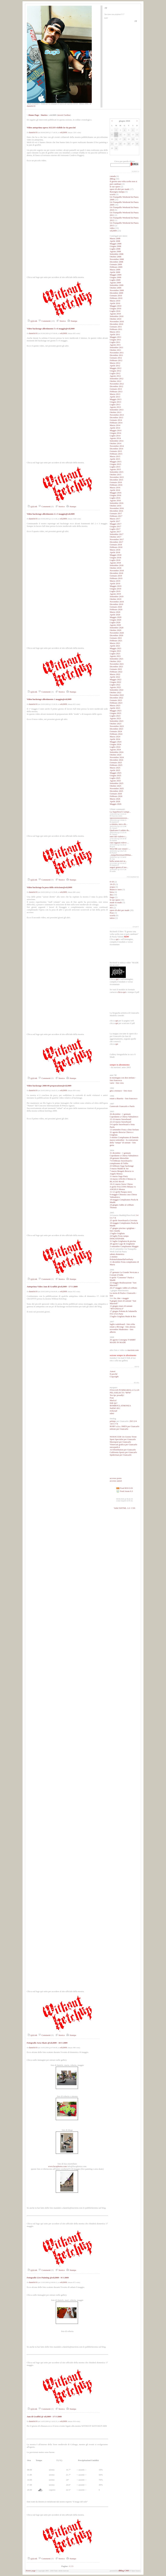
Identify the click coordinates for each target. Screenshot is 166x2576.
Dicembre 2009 (116, 293)
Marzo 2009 (115, 269)
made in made (116, 902)
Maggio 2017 (115, 524)
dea (111, 894)
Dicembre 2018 (116, 573)
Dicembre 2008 (116, 262)
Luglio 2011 (115, 342)
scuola (112, 194)
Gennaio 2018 (116, 544)
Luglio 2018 (115, 560)
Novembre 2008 (117, 259)
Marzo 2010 (115, 300)
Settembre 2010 (116, 316)
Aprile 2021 (115, 646)
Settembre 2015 (116, 472)
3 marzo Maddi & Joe (119, 1168)
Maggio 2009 (115, 275)
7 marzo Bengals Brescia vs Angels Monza (122, 1172)
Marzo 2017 (115, 518)
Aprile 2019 (115, 583)
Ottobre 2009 (115, 288)
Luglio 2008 (115, 249)
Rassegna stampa (117, 192)
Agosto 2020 (115, 625)
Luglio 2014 (115, 435)
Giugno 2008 (115, 246)
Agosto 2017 (115, 531)
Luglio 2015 (115, 467)
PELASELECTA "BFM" (120, 1392)
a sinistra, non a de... (119, 824)
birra (112, 892)
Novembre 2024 (117, 757)
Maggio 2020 (115, 617)
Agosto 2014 (115, 438)
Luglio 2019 (115, 591)
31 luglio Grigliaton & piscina (123, 1241)
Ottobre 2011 (115, 350)
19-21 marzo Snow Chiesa (121, 1184)
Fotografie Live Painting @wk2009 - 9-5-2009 (48, 2277)
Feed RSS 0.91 (124, 1488)
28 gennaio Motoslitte (119, 1158)
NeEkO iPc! (115, 1408)
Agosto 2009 (115, 282)
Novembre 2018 (117, 570)
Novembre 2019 (117, 601)
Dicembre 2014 (116, 448)
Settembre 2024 (116, 752)
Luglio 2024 (115, 747)
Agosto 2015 (115, 469)
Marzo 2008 (115, 238)
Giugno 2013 (115, 402)
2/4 (135, 1421)
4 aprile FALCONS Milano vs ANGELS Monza (123, 1187)
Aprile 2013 (115, 396)
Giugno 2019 (115, 588)
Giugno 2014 (115, 433)
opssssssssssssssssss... (119, 818)
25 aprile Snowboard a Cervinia (123, 1220)
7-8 (114, 1218)
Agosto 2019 (115, 594)
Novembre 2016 (117, 508)
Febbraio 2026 (116, 796)
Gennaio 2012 (116, 358)
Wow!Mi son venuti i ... (120, 849)
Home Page (34, 115)
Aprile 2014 (115, 428)
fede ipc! (113, 1403)
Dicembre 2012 (116, 386)
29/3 (131, 1421)
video (112, 228)
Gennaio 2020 (116, 607)
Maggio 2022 (115, 679)
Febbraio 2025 (116, 765)
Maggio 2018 (115, 555)
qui (117, 939)
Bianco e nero (116, 889)
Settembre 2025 (116, 783)
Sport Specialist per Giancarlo (123, 1439)
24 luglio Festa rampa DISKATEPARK (119, 1237)
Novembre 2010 (117, 321)
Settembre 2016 (116, 503)
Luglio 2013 (115, 404)
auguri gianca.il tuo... (119, 867)
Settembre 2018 (116, 565)
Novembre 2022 (117, 695)
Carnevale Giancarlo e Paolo (122, 1106)
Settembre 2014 (116, 441)
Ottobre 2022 (115, 692)
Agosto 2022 (115, 687)
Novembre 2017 (117, 539)
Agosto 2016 (115, 500)
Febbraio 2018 (116, 547)
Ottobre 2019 (115, 599)
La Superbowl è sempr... (120, 812)
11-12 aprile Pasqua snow (121, 1192)
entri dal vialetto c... (118, 836)
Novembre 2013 (117, 415)
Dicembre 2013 (116, 417)
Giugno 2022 (115, 682)
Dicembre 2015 (116, 479)
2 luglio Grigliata (117, 1233)
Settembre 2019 (116, 596)
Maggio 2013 (115, 399)
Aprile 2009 (115, 272)
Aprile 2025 (115, 770)
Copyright (114, 1376)
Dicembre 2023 (116, 729)
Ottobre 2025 (115, 786)
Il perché (113, 1374)
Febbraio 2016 (116, 485)
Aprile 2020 (115, 614)
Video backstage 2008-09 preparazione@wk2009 (49, 1085)
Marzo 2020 (115, 612)
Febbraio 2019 (116, 578)
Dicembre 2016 (116, 511)
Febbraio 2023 (116, 703)
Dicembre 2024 (116, 760)
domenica (120, 1254)
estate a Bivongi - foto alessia (122, 1327)
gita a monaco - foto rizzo (121, 1090)
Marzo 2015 (115, 456)
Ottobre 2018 (115, 568)
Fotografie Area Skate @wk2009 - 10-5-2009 (47, 2043)
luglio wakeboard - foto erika (122, 1324)
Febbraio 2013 (116, 391)
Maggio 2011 (115, 337)
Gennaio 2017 (116, 513)
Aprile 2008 (115, 241)
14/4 (112, 1423)
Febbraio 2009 (116, 267)
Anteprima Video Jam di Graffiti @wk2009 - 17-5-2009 (52, 1286)
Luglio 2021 (115, 653)
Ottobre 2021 (115, 661)
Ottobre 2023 (115, 723)
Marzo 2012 (115, 363)
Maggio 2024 (115, 742)
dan (118, 1298)
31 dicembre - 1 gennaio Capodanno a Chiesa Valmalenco (124, 1154)
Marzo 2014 (115, 425)
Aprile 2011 (115, 334)
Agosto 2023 (115, 718)
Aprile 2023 (115, 708)
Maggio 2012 (115, 368)
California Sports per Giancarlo (123, 1452)
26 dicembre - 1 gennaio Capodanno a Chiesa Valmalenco (124, 1115)
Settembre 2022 (116, 690)
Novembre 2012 (117, 384)
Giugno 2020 (115, 620)
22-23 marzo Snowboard (120, 1122)
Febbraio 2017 (116, 516)
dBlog (112, 179)
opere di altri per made (119, 189)
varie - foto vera (117, 1083)
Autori (112, 1371)
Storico (44, 115)
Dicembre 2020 (116, 635)
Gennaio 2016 (116, 482)
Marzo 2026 (115, 799)
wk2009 (63, 132)
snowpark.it (115, 1447)
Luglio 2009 (115, 280)
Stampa (72, 321)
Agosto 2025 (115, 780)
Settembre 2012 (116, 378)
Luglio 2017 (115, 529)
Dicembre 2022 (116, 697)
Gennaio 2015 (116, 451)
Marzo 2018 (115, 550)
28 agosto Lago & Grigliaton (122, 1244)
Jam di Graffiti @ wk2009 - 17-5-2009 (44, 2416)
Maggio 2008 (115, 243)
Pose (112, 913)
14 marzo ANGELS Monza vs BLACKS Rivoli (123, 1180)
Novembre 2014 (117, 446)
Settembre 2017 (116, 534)
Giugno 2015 (115, 464)
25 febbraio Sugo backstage (122, 1166)
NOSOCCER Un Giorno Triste (123, 1436)
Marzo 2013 (115, 394)
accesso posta (115, 1478)
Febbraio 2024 (116, 734)
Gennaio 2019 (116, 575)
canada (113, 176)
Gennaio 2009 (116, 264)
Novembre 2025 (117, 788)
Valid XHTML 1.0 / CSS (124, 1508)
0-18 (112, 881)
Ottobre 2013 (115, 412)
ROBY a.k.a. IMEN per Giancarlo (124, 1426)
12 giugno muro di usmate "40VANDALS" (121, 1307)
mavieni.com (133, 1350)
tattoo (112, 918)
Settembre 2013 (116, 409)
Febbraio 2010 (116, 298)
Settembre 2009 (116, 285)
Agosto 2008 (115, 251)
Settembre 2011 (116, 347)
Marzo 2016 (115, 487)
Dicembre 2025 (116, 791)
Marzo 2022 (115, 674)
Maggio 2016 (115, 492)
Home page (31, 2570)
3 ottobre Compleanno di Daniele (124, 1137)
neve (112, 905)
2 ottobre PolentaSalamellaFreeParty (121, 1258)
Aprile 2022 (115, 677)
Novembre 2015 (117, 477)
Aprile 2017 (115, 521)
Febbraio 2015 (116, 454)
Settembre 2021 (116, 658)
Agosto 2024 (115, 749)
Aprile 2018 (115, 552)
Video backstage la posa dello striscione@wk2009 (49, 887)
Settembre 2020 (116, 627)
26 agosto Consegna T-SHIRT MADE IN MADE (123, 1341)
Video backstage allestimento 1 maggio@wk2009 (49, 699)
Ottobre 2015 (115, 474)
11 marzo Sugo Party (119, 1176)
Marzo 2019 (115, 581)
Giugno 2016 (115, 495)
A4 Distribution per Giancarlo (123, 1449)
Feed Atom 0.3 (124, 1491)
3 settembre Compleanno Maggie (124, 1246)
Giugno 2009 (115, 277)
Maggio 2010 (115, 306)
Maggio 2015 (115, 461)
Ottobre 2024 (115, 754)
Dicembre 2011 (116, 355)
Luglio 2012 (115, 373)
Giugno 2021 (115, 651)
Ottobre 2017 (115, 537)
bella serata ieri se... (118, 861)
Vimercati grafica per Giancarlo (123, 1444)
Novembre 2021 (117, 664)
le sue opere (115, 186)
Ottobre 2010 (115, 319)
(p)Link (32, 321)
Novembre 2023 (117, 726)
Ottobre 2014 (115, 443)
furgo (112, 897)
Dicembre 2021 (116, 666)
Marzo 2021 (115, 643)
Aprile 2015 (115, 459)
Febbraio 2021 (116, 640)
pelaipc (113, 1421)
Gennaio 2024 (116, 731)
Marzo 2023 (115, 705)
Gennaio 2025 (116, 762)
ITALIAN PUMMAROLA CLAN (124, 1390)
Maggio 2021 (115, 648)
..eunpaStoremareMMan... (121, 855)
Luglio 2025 (115, 778)
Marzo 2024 (115, 736)
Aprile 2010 (115, 303)
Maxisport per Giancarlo (120, 1442)
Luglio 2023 (115, 716)
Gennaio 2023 (116, 700)
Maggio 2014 (115, 430)
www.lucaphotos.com (57, 2166)
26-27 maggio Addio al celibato (123, 1288)
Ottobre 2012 (115, 381)
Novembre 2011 (117, 352)
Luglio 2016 (115, 498)
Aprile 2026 (115, 801)
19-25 (112, 884)
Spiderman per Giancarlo (120, 1455)
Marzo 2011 (115, 332)
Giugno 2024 (115, 744)
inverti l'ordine (64, 115)
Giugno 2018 (115, 557)
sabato (112, 1254)
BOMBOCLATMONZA (120, 1405)
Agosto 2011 (115, 345)
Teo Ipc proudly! (117, 1395)
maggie (125, 1298)
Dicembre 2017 (116, 542)
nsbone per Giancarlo (119, 1429)
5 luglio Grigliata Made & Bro (123, 1316)
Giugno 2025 (115, 775)
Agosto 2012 (115, 376)
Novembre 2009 (117, 290)
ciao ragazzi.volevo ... (119, 842)
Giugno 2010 (115, 308)
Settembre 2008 (116, 254)
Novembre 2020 (117, 633)
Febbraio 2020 (116, 609)
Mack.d (113, 1400)
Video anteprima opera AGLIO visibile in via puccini (51, 127)
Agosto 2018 (115, 563)
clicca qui (122, 992)
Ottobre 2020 (115, 630)
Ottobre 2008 (115, 256)
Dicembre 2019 (116, 604)
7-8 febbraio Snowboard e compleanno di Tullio (121, 1162)
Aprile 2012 (115, 365)
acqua (112, 887)
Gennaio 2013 (116, 389)
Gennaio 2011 (116, 326)
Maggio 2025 (115, 773)
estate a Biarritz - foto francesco (123, 1098)
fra (115, 1298)
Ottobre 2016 (115, 505)
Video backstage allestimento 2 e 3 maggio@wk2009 (51, 514)
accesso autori (116, 1481)
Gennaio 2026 (116, 793)
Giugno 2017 (115, 526)
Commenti (44, 321)
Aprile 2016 (115, 490)
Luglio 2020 (115, 622)
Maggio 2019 (115, 586)
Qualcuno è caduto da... (120, 830)
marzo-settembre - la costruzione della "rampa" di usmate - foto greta (124, 1142)
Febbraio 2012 (116, 360)
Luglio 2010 (115, 311)
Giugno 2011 (115, 339)
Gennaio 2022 (116, 669)
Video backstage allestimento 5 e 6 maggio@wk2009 (51, 328)
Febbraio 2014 (116, 422)
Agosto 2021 (115, 656)
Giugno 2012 (115, 371)
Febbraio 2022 (116, 671)
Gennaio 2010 (116, 295)
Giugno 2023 (115, 713)
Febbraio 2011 (116, 329)
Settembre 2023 (116, 721)
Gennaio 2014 (116, 420)
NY (111, 907)
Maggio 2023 (115, 710)
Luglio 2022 (115, 684)
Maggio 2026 (115, 804)
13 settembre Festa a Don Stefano (124, 1129)
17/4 (116, 1423)
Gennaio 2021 (116, 638)
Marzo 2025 (115, 767)
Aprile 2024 (115, 739)
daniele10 (31, 106)
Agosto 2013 (115, 407)
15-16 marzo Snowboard (120, 1119)
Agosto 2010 (115, 313)
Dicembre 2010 (116, 324)
